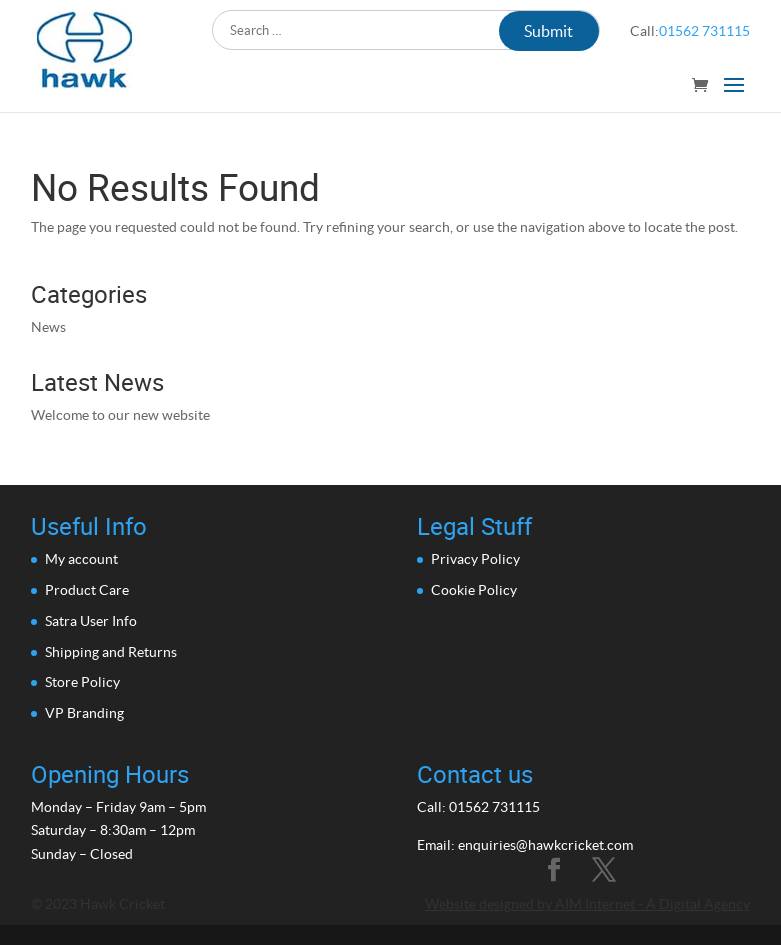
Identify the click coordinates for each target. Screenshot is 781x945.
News (48, 327)
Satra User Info (91, 621)
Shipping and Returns (111, 652)
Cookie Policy (474, 590)
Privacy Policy (475, 559)
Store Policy (82, 682)
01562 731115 (704, 31)
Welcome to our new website (120, 415)
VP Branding (84, 713)
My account (81, 559)
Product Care (87, 590)
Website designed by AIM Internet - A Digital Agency (587, 904)
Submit (548, 31)
